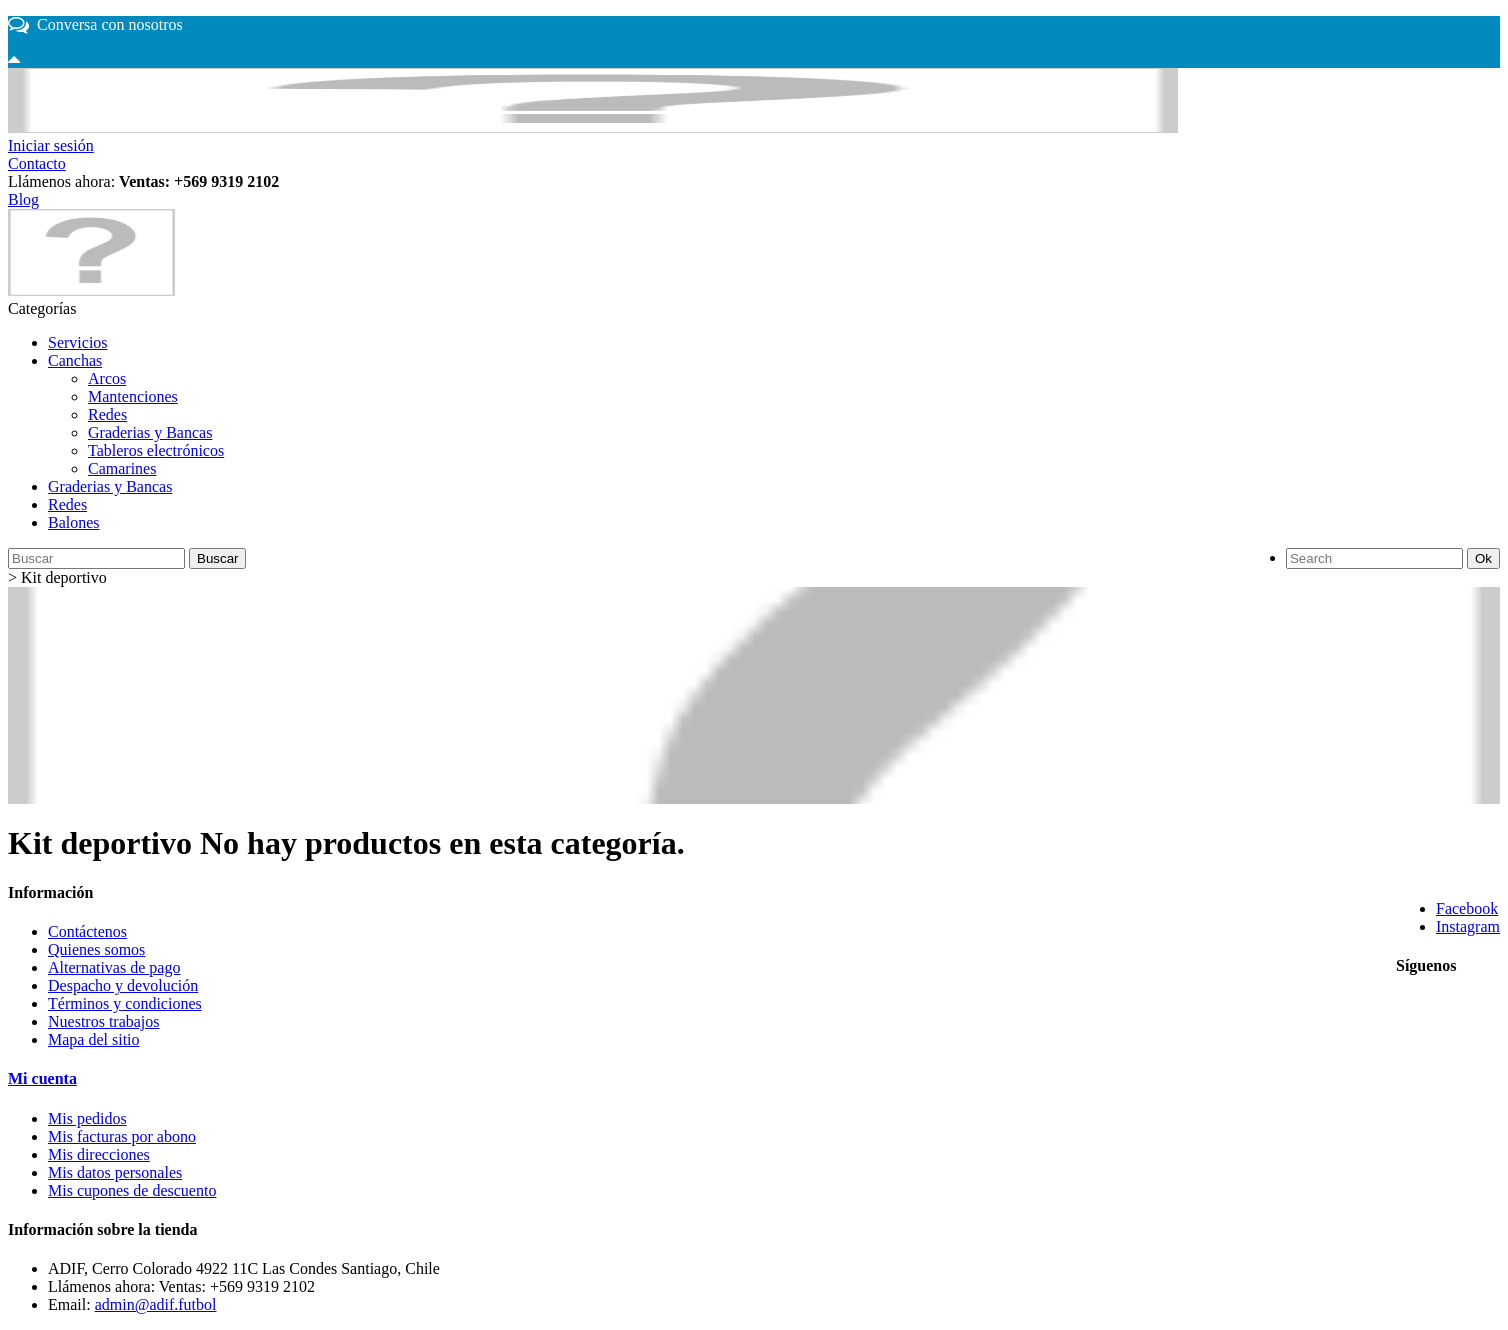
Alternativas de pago (114, 967)
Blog (23, 199)
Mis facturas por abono (122, 1136)
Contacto (37, 163)
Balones (74, 522)
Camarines (122, 468)
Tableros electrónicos (156, 450)
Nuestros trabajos (104, 1021)
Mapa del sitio (94, 1039)
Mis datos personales (115, 1172)
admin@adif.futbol (156, 1304)
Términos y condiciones (125, 1003)
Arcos (107, 378)
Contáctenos (87, 931)
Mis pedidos (87, 1118)
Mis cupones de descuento (132, 1190)
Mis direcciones (99, 1154)
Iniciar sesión (51, 145)
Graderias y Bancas (150, 432)
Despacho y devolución (123, 985)
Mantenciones (133, 396)
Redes (107, 414)
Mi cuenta (42, 1078)
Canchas (75, 360)
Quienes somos (96, 949)
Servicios (78, 342)
